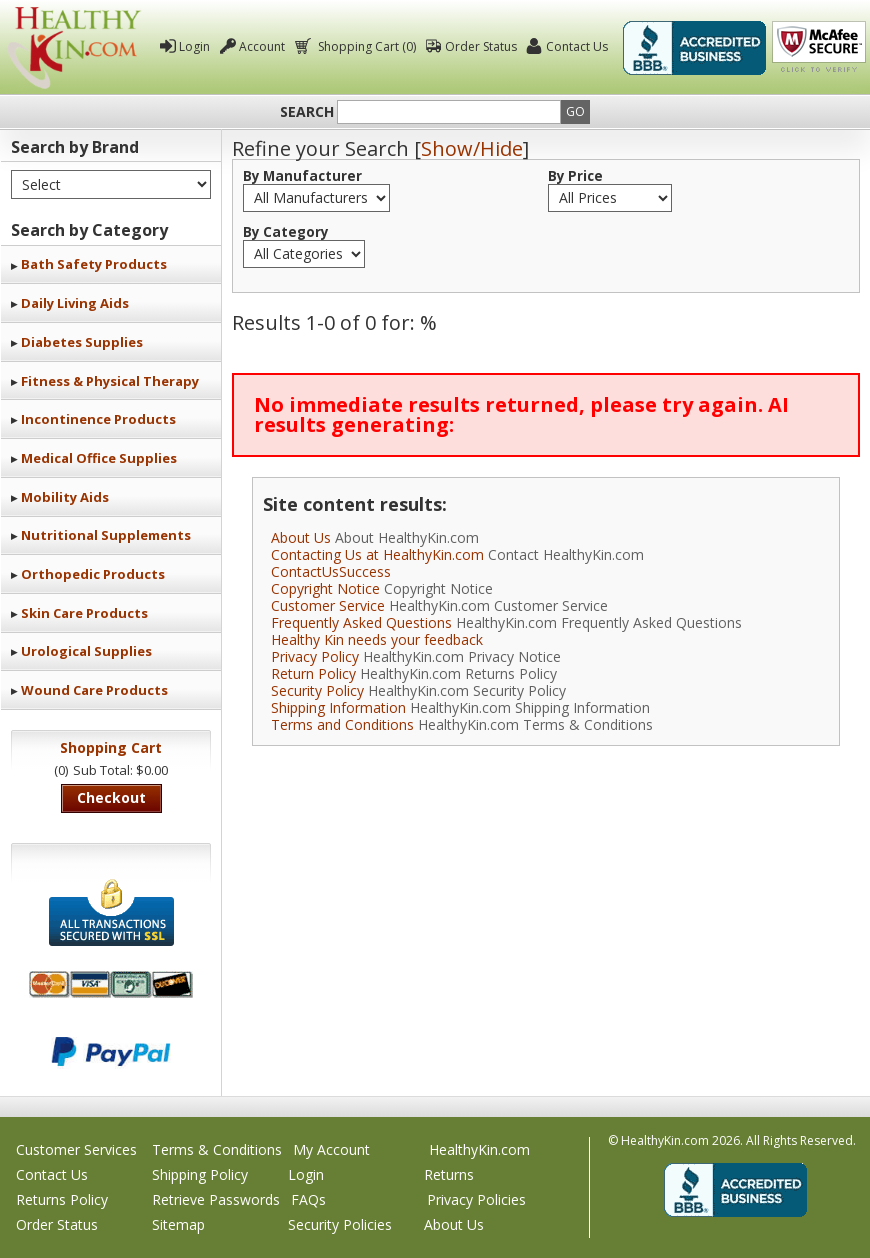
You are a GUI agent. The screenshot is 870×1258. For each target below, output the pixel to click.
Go (575, 111)
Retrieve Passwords (216, 1199)
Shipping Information (338, 707)
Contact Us (577, 46)
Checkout (111, 797)
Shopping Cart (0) (365, 46)
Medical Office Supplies (99, 458)
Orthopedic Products (93, 574)
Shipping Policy (200, 1174)
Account (262, 46)
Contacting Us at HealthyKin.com (377, 554)
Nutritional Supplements (106, 535)
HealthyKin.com (479, 1149)
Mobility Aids (65, 497)
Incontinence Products (98, 419)
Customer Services (76, 1149)
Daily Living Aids (75, 303)
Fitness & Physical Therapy (110, 381)
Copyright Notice (325, 588)
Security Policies (340, 1224)
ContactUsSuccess (331, 571)
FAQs (308, 1199)
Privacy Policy (315, 656)
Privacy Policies (476, 1199)
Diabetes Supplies (82, 342)
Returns (449, 1174)
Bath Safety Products (94, 264)
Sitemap (178, 1224)
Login (194, 46)
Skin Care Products (84, 613)
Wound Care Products (94, 690)
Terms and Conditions (342, 724)
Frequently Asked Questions (361, 622)
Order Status (481, 46)
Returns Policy (62, 1199)
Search (307, 112)
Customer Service (328, 605)
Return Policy (313, 673)
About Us (301, 537)
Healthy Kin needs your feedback (377, 639)
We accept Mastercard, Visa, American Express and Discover (111, 984)
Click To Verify (819, 48)
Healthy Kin (74, 47)
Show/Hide (472, 148)
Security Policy (317, 690)
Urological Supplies (86, 651)
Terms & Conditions (217, 1149)
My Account (331, 1149)
